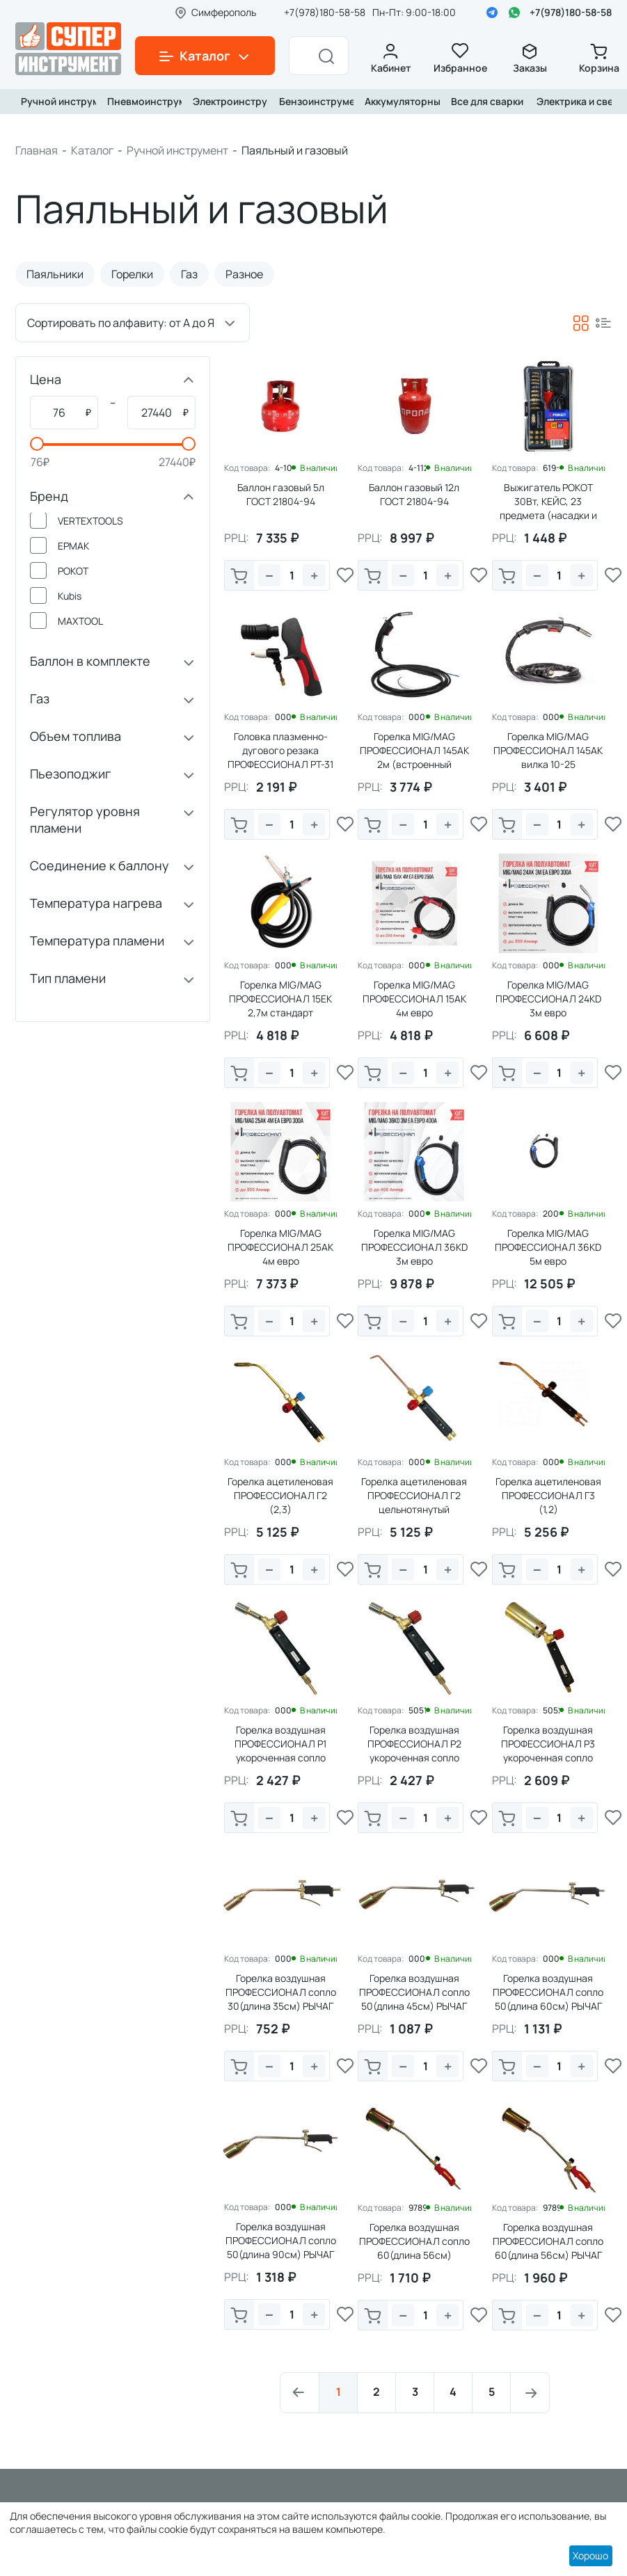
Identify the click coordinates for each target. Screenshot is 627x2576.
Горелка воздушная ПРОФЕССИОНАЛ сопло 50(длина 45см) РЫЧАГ (414, 1992)
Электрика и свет (571, 101)
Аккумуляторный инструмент (399, 101)
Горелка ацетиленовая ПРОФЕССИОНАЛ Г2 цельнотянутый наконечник (414, 1502)
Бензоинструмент (314, 101)
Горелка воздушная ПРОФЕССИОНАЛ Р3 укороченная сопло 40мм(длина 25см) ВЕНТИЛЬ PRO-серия (548, 1757)
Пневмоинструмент (142, 101)
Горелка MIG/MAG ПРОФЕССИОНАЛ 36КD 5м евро (548, 1246)
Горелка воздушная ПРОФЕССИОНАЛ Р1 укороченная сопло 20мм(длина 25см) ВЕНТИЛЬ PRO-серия (280, 1757)
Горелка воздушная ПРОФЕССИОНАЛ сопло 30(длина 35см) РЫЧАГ (280, 1992)
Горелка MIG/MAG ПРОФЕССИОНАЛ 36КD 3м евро (414, 1246)
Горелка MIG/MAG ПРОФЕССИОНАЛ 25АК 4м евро (280, 1246)
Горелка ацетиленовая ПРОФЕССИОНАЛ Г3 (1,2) (548, 1495)
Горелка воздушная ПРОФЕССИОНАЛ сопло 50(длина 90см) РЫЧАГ (280, 2240)
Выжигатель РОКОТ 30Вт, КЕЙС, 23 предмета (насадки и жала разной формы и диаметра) (548, 515)
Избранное (460, 58)
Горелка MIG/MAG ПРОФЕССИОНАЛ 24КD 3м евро (548, 998)
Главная (36, 150)
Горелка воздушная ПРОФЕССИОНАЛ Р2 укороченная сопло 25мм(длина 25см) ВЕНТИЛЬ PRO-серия (414, 1757)
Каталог (92, 150)
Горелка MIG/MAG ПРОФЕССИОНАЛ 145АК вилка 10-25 (548, 750)
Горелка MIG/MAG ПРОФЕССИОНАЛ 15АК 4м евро (414, 998)
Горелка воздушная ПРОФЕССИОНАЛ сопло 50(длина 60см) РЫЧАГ (548, 1992)
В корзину (239, 576)
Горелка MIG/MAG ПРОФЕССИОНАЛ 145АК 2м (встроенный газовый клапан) (414, 757)
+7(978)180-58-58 (571, 12)
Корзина (599, 58)
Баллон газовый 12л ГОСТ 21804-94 (414, 494)
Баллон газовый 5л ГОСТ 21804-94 (280, 494)
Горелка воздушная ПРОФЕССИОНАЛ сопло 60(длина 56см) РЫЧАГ (548, 2241)
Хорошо (590, 2555)
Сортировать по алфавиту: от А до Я (120, 322)
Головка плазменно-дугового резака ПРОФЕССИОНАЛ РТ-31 (280, 750)
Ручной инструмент (55, 101)
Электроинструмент (227, 101)
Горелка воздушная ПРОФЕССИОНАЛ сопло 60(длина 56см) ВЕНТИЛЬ (414, 2248)
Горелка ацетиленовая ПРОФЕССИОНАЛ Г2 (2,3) (280, 1495)
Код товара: (247, 468)
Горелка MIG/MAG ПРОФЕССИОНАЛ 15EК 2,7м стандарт (280, 998)
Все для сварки (486, 101)
